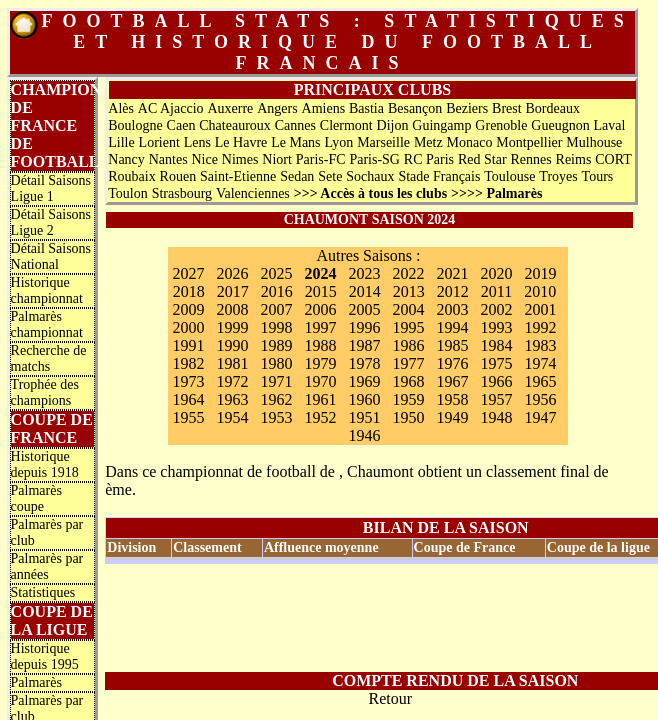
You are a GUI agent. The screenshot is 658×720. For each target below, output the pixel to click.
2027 (188, 273)
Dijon (393, 125)
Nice (204, 159)
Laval (610, 125)
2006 (320, 309)
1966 (496, 381)
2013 (409, 291)
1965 (540, 381)
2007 (276, 309)
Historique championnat (47, 290)
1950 (408, 417)
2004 (408, 309)
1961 (320, 399)
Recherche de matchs (49, 358)
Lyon (338, 142)
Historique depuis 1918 (45, 464)
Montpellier (529, 142)
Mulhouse (594, 142)
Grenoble (501, 125)
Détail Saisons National (51, 256)
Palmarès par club (47, 532)
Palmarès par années (47, 566)
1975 (496, 363)
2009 (188, 309)
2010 (540, 291)
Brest (507, 108)
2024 (320, 273)
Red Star (482, 159)
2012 (453, 291)
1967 (452, 381)
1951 (364, 417)
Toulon (127, 193)
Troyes (558, 176)
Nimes (240, 159)
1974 (540, 363)
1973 (188, 381)
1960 (364, 399)
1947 (540, 417)
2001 (540, 309)
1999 (232, 327)
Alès (121, 108)
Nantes (168, 159)
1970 (320, 381)
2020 (496, 273)
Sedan (297, 176)
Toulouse (509, 176)
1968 (408, 381)
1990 (232, 345)
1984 (496, 345)
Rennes (530, 159)
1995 (408, 327)
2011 (496, 291)
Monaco (470, 142)
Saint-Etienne (238, 176)
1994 (452, 327)
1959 (408, 399)
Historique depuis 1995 (45, 656)
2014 (365, 291)
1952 (320, 417)
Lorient (159, 142)
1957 (496, 399)
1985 (452, 345)
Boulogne (135, 125)
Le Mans (295, 142)
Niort (277, 159)
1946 (364, 435)
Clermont (346, 125)
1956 (540, 399)
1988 (320, 345)
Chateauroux (235, 125)
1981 (232, 363)
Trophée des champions (45, 392)
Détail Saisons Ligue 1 (51, 188)
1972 (232, 381)
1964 (188, 399)
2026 (232, 273)
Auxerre (230, 108)
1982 (188, 363)
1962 (276, 399)
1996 (364, 327)
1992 (540, 327)
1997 (320, 327)
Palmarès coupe (36, 498)
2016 (277, 291)
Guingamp (441, 125)
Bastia (366, 108)
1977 (408, 363)
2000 (188, 327)
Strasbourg (182, 193)
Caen (181, 125)
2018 (189, 291)
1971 (276, 381)
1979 (320, 363)
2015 (321, 291)
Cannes (295, 125)
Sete (330, 176)
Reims (574, 159)
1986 (408, 345)
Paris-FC (321, 159)
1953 (276, 417)
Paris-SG (374, 159)
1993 (496, 327)
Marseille (383, 142)
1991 (188, 345)
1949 (452, 417)
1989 (276, 345)
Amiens (324, 108)
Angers (277, 108)
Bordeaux (553, 108)
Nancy (126, 159)
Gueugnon (560, 125)
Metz (428, 142)
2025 (276, 273)
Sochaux (370, 176)
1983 (540, 345)
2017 (233, 291)
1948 (496, 417)
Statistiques (43, 592)
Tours (598, 176)
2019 (540, 273)
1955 (188, 417)
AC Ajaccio (171, 108)
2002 (496, 309)
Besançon (415, 108)
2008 (232, 309)
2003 (452, 309)
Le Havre (241, 142)
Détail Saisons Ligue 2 (51, 222)
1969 (364, 381)
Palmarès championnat (47, 324)
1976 (452, 363)
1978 (364, 363)
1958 (452, 399)
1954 (232, 417)
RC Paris (429, 159)
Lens (197, 142)
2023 (364, 273)
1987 (364, 345)
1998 (276, 327)
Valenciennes (253, 193)
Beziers (467, 108)
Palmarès (36, 682)
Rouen (178, 176)
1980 (276, 363)
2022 (408, 273)
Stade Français (439, 176)
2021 (452, 273)
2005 (364, 309)
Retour (390, 698)
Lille (121, 142)
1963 (232, 399)
